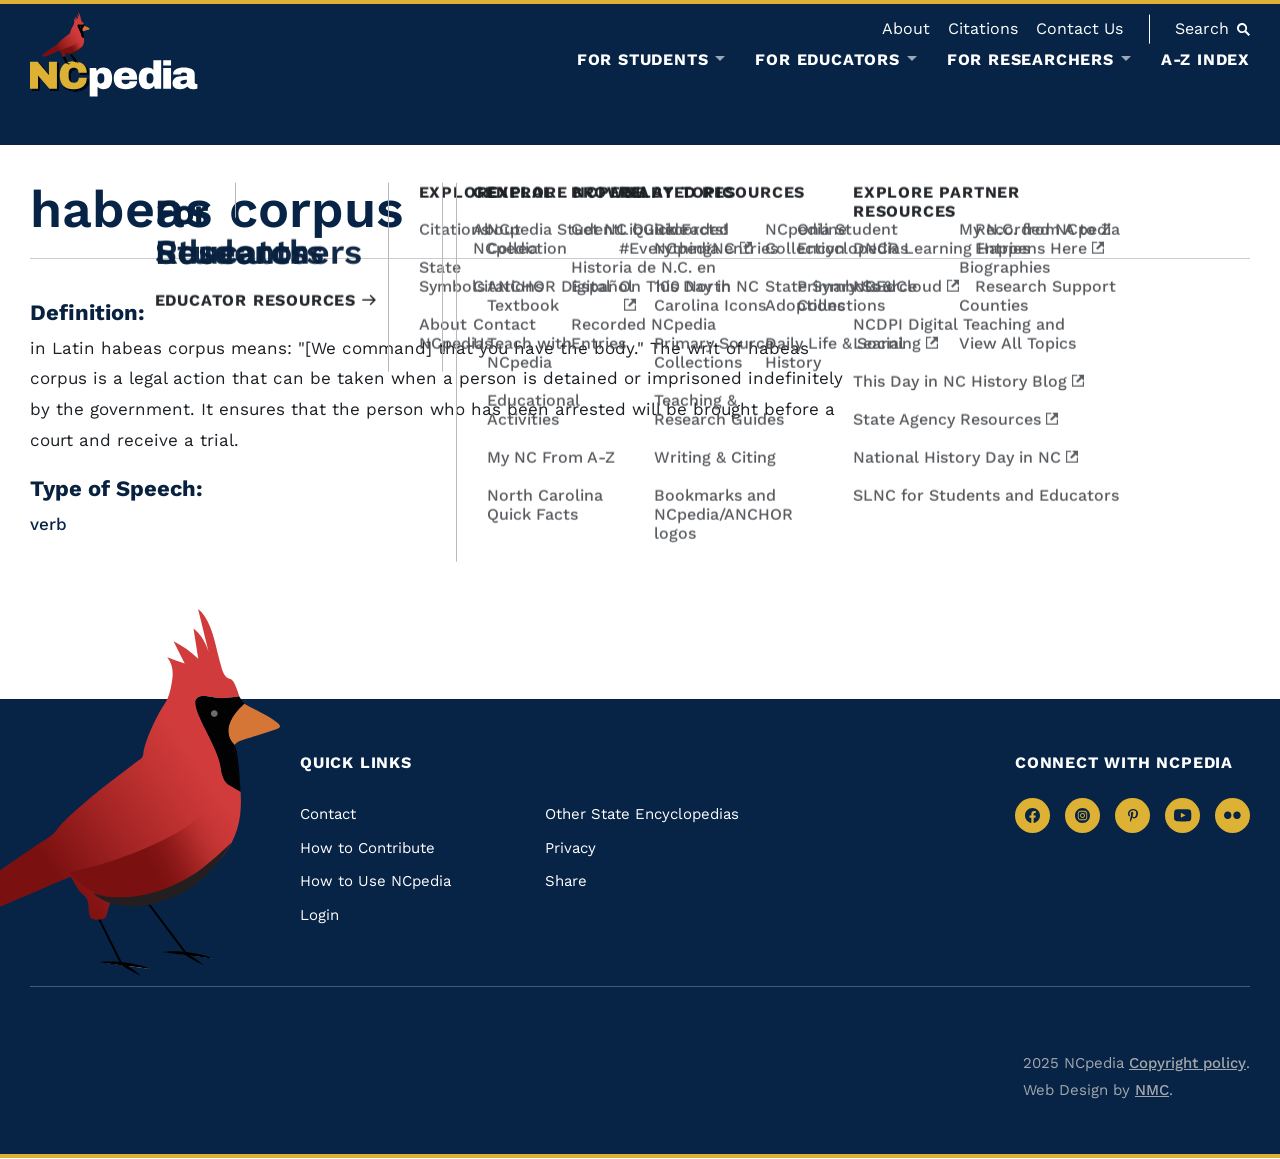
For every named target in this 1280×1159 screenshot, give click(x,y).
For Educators (827, 60)
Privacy (570, 848)
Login (319, 915)
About (906, 28)
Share (566, 881)
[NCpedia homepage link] (114, 54)
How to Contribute (367, 848)
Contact (328, 814)
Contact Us (1079, 28)
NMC (1152, 1090)
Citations (983, 28)
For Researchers (1030, 60)
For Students (643, 60)
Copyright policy (1187, 1063)
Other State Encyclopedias (642, 814)
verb (48, 524)
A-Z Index (1205, 59)
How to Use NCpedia (375, 881)
